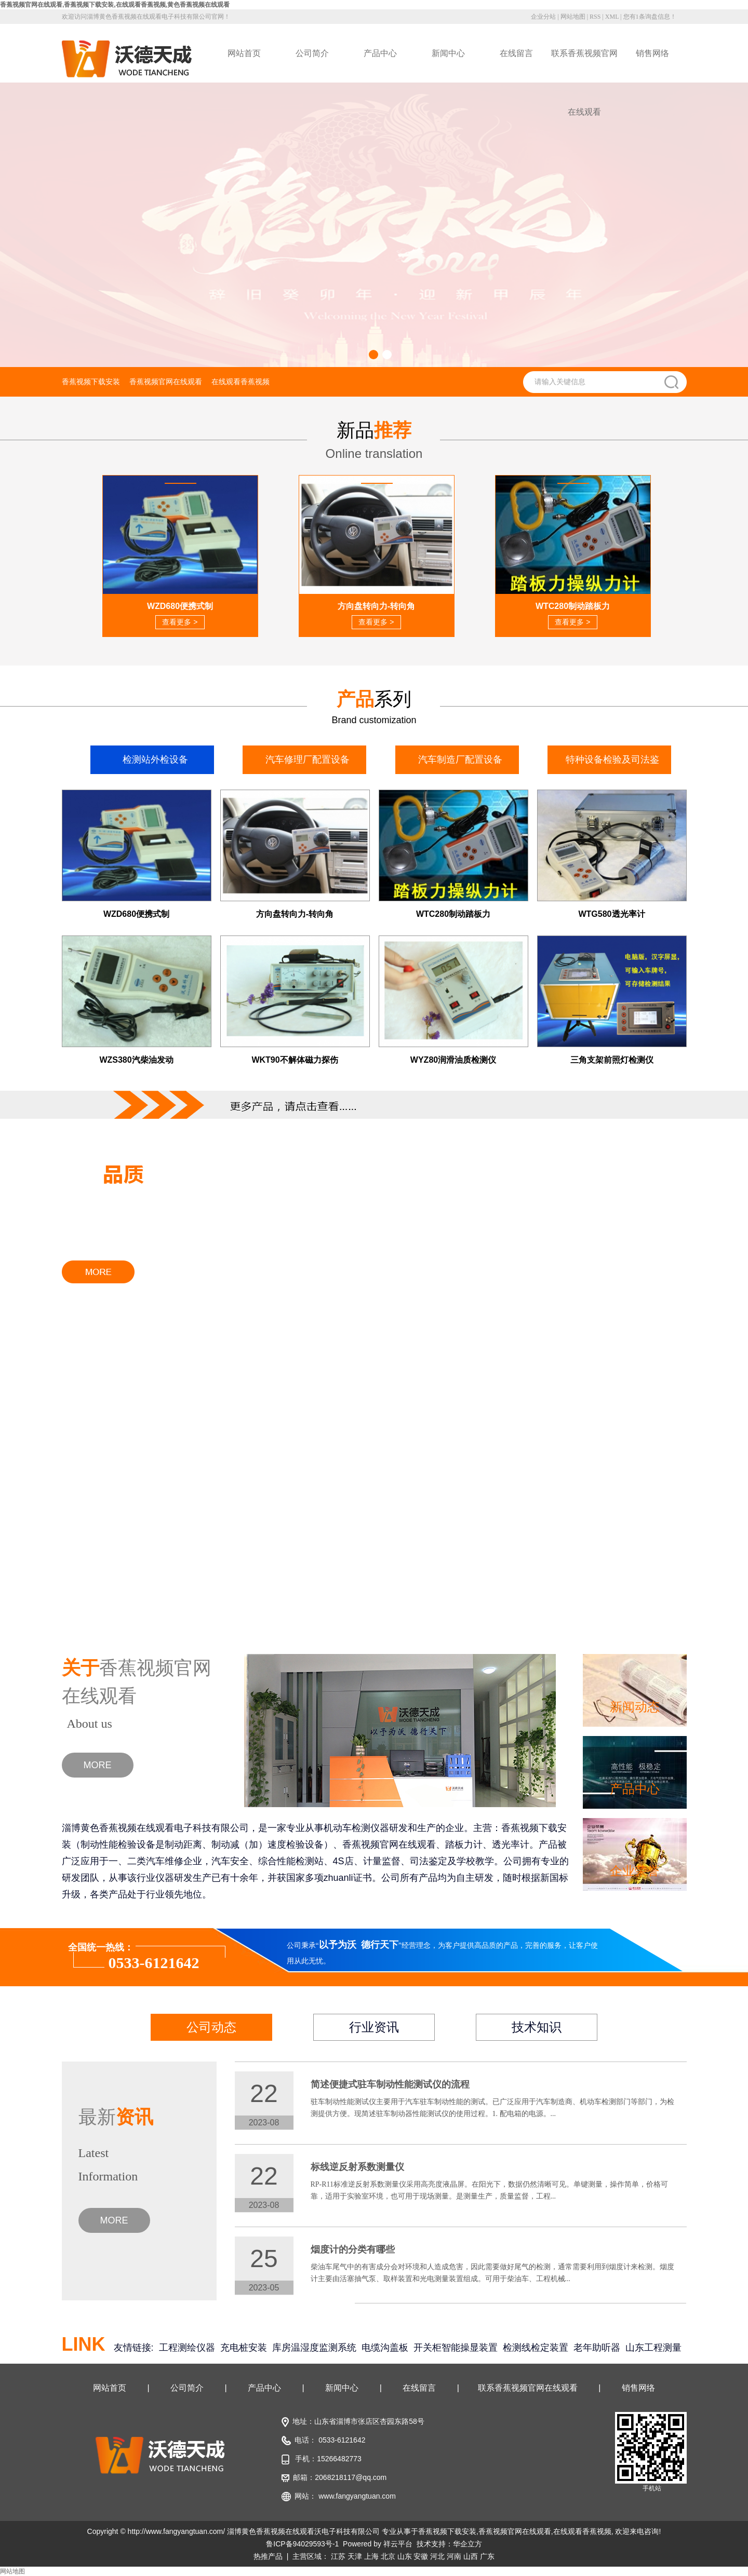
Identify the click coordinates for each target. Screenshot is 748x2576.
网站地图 (572, 16)
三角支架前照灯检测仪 (611, 1059)
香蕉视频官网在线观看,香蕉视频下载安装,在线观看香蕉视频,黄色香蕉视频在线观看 (115, 4)
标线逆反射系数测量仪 (357, 2167)
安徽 (420, 2556)
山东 (404, 2556)
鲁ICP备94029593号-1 (302, 2544)
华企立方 (467, 2544)
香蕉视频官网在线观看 (165, 381)
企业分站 (543, 16)
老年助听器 (596, 2347)
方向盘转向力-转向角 (294, 914)
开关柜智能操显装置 (455, 2347)
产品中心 (380, 53)
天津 (355, 2556)
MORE (98, 1765)
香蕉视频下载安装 (91, 381)
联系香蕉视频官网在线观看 (584, 66)
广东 (487, 2556)
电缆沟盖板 (385, 2347)
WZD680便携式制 (136, 914)
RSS (595, 16)
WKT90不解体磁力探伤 (294, 1059)
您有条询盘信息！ (649, 16)
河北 (437, 2556)
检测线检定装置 (535, 2347)
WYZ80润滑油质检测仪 (453, 1059)
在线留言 (516, 53)
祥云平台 (397, 2544)
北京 (388, 2556)
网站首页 (244, 53)
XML (612, 16)
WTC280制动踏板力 (453, 914)
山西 (470, 2556)
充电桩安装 (243, 2347)
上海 (371, 2556)
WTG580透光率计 (611, 914)
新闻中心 (448, 53)
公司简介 (312, 53)
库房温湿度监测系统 (314, 2347)
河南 (454, 2556)
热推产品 (268, 2556)
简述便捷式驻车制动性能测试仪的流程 (390, 2084)
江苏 (338, 2556)
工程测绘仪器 (187, 2347)
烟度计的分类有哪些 (353, 2249)
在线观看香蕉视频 (240, 381)
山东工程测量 (653, 2347)
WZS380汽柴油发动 (136, 1059)
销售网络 (652, 53)
